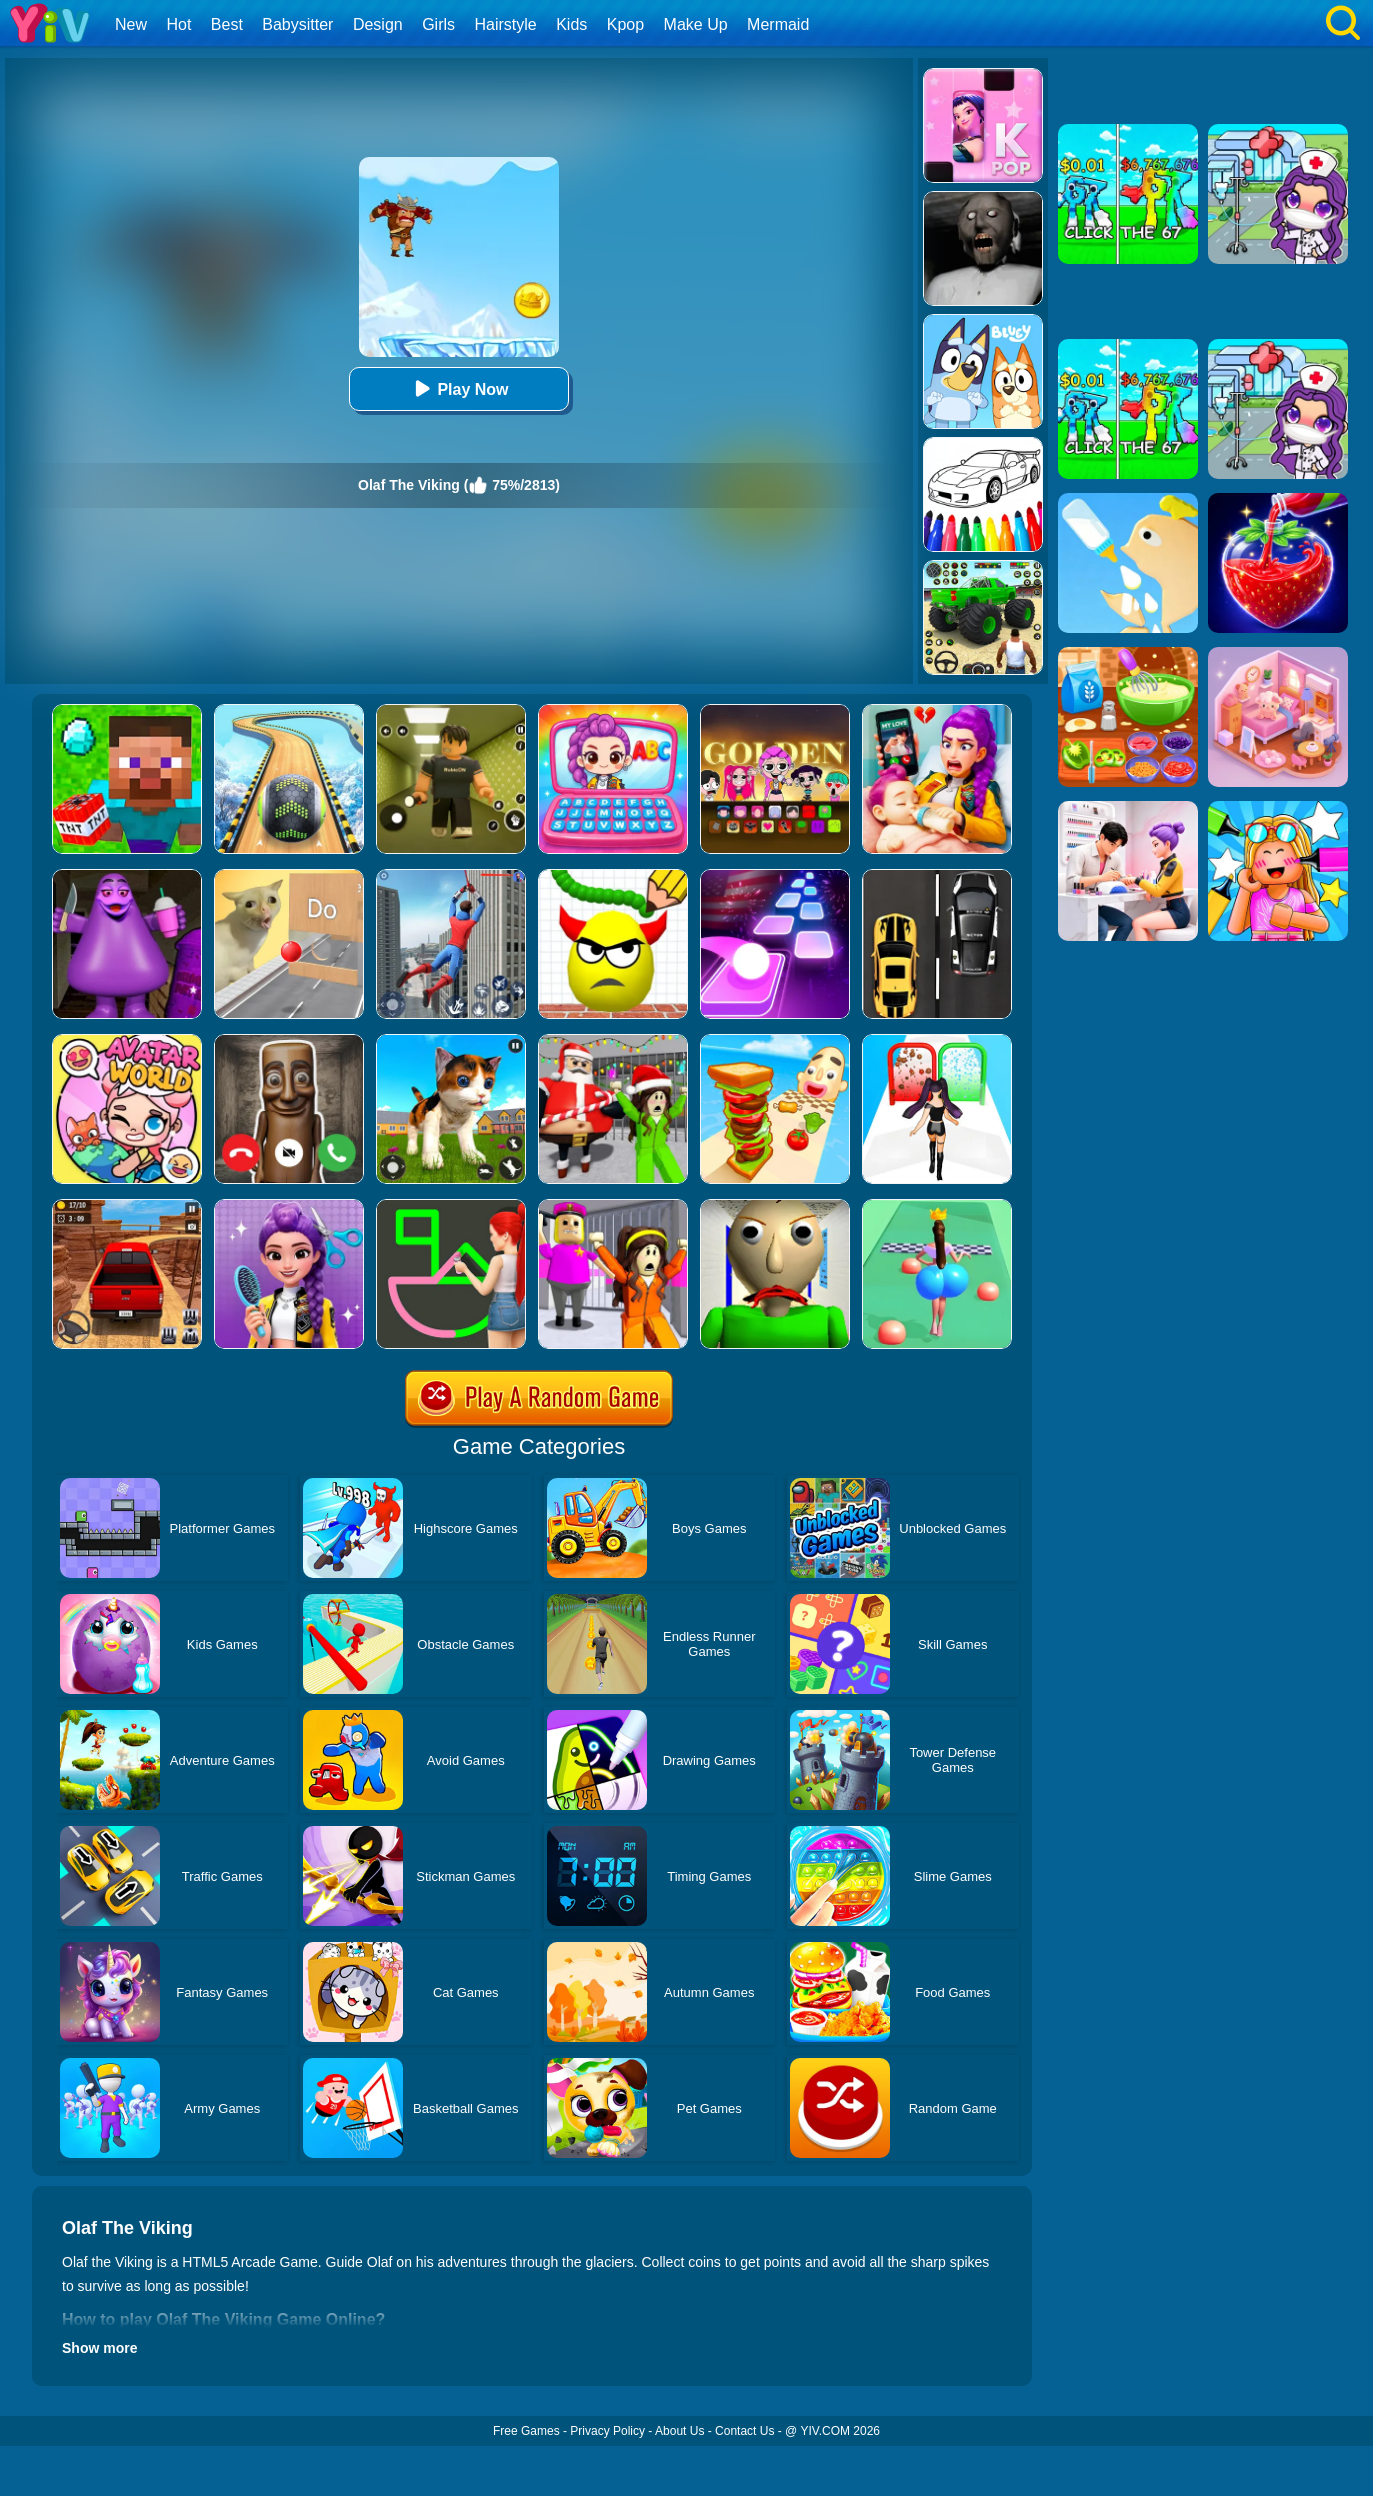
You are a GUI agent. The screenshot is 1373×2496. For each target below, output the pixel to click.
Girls (438, 24)
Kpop (625, 24)
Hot (178, 24)
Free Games (526, 2431)
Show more (99, 2348)
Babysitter (297, 24)
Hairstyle (506, 24)
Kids (571, 24)
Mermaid (778, 24)
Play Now (458, 388)
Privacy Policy (607, 2431)
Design (378, 24)
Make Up (696, 24)
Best (227, 24)
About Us (679, 2431)
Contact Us (744, 2431)
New (131, 24)
